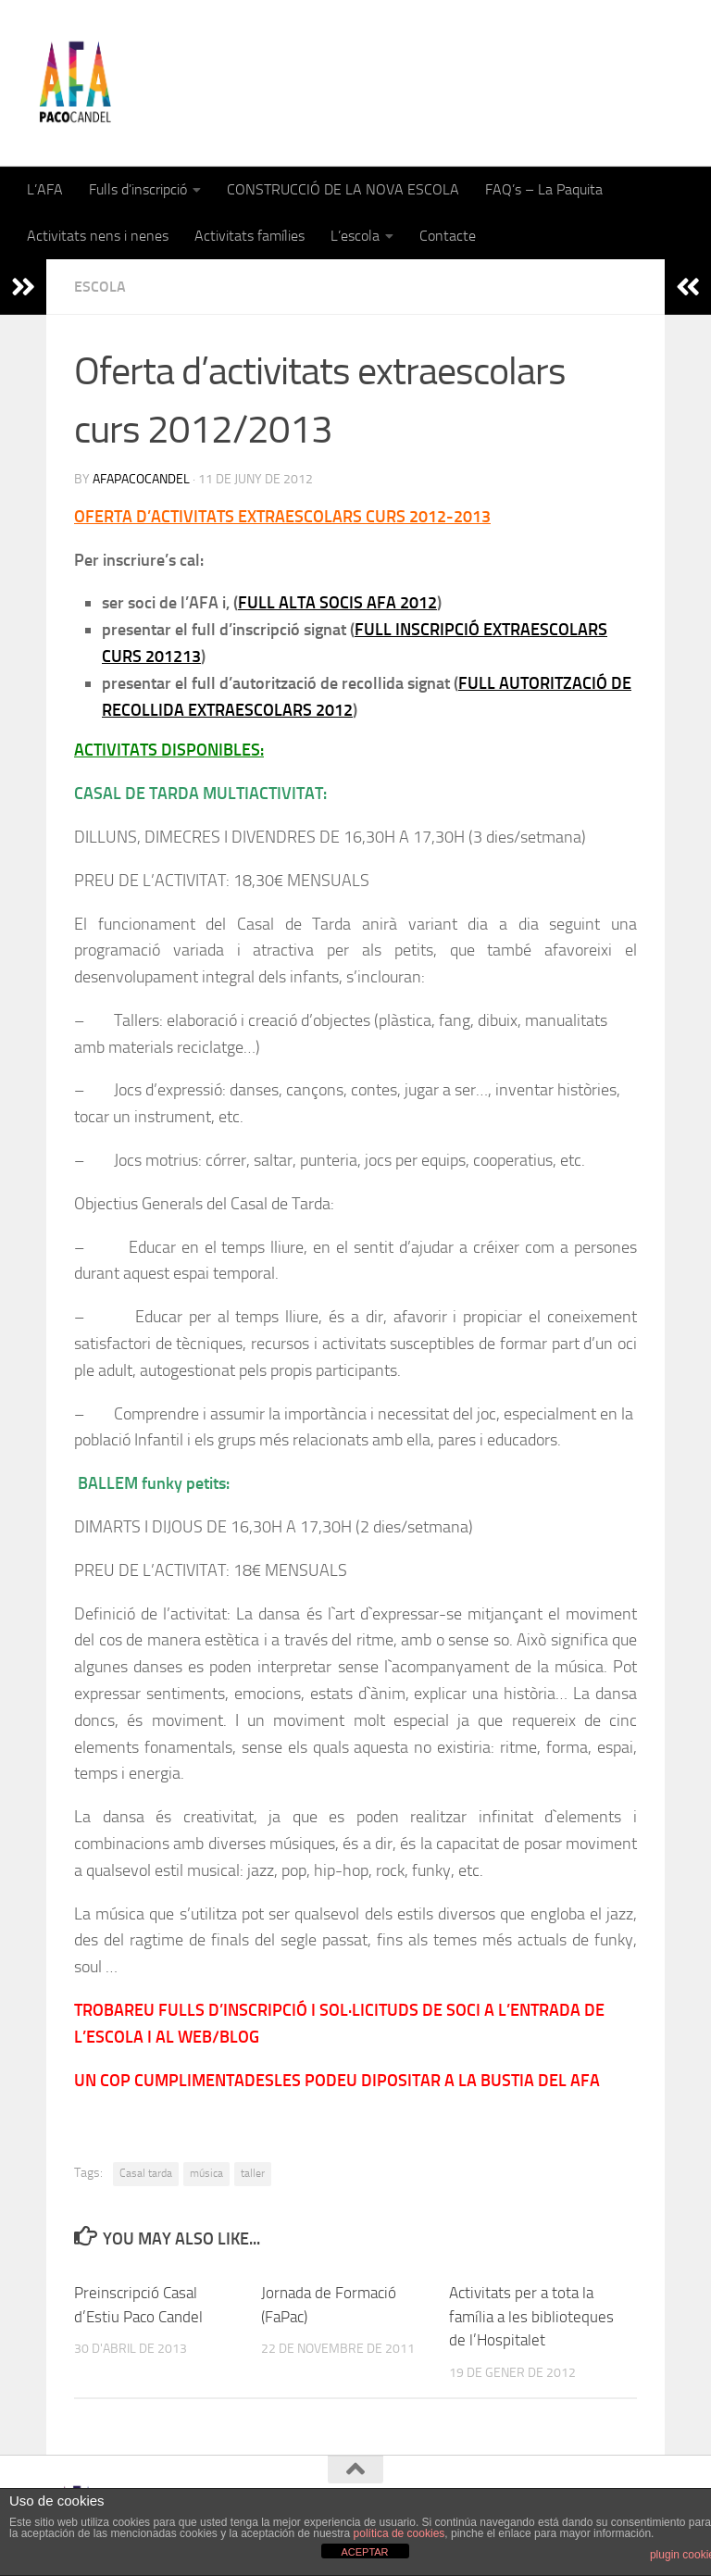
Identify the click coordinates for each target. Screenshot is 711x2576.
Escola (100, 286)
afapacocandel (141, 479)
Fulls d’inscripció (138, 189)
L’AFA (45, 189)
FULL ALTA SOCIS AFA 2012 (337, 603)
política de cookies (399, 2533)
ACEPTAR (364, 2551)
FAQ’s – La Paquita (544, 189)
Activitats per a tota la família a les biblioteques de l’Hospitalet (531, 2316)
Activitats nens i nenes (97, 235)
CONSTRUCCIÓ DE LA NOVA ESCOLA (343, 189)
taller (253, 2173)
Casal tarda (145, 2173)
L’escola (355, 235)
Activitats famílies (249, 235)
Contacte (447, 235)
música (206, 2173)
